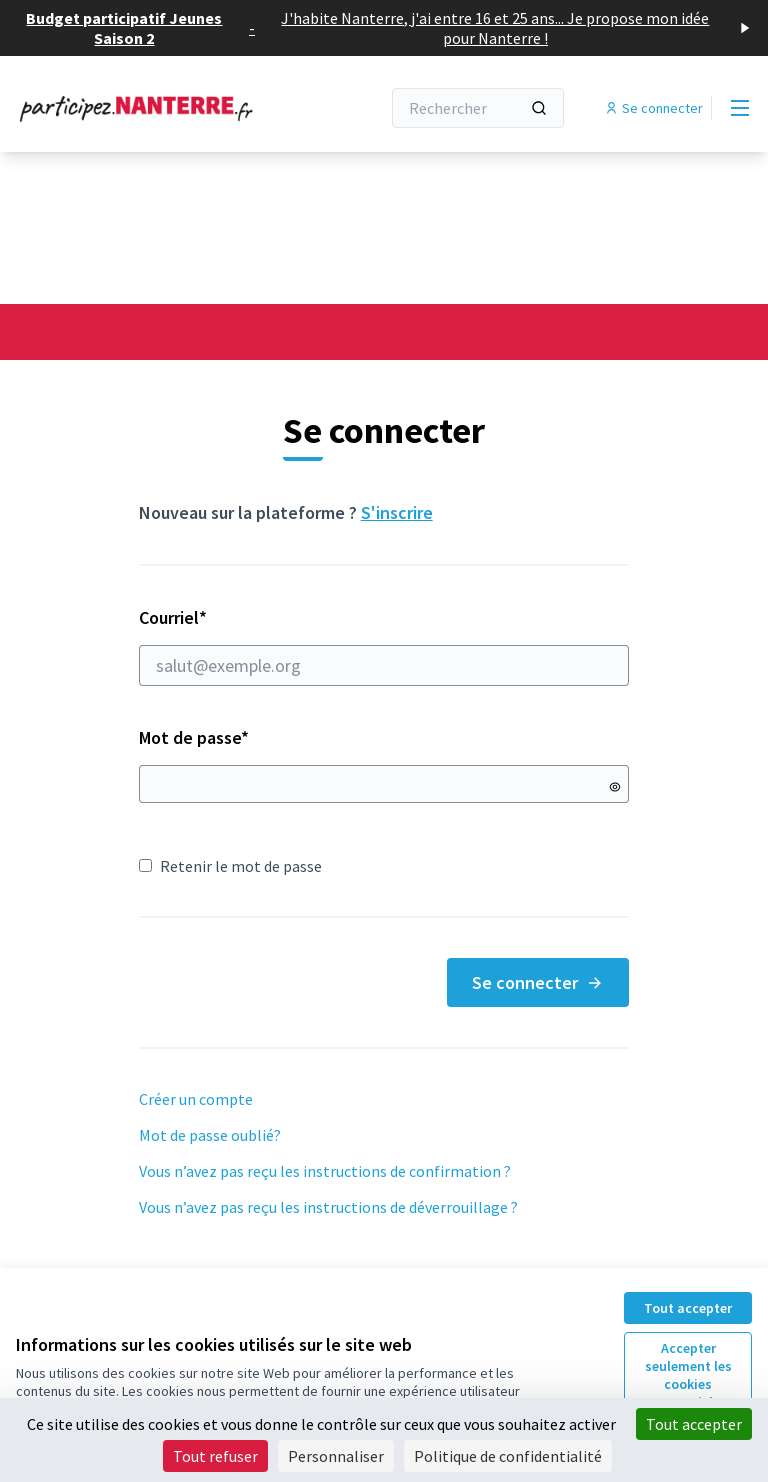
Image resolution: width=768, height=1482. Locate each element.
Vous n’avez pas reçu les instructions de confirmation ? (325, 1171)
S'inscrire (397, 512)
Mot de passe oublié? (210, 1135)
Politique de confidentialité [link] (508, 1456)
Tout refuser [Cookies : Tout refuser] (215, 1456)
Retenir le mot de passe (230, 866)
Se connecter (538, 982)
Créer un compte (196, 1099)
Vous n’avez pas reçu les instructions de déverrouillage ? (328, 1207)
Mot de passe (194, 737)
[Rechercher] (478, 108)
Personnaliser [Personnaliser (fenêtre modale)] (336, 1456)
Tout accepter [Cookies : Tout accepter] (694, 1424)
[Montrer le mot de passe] (615, 787)
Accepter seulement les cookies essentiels (688, 1375)
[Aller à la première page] (149, 108)
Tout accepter (688, 1308)
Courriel (384, 646)
